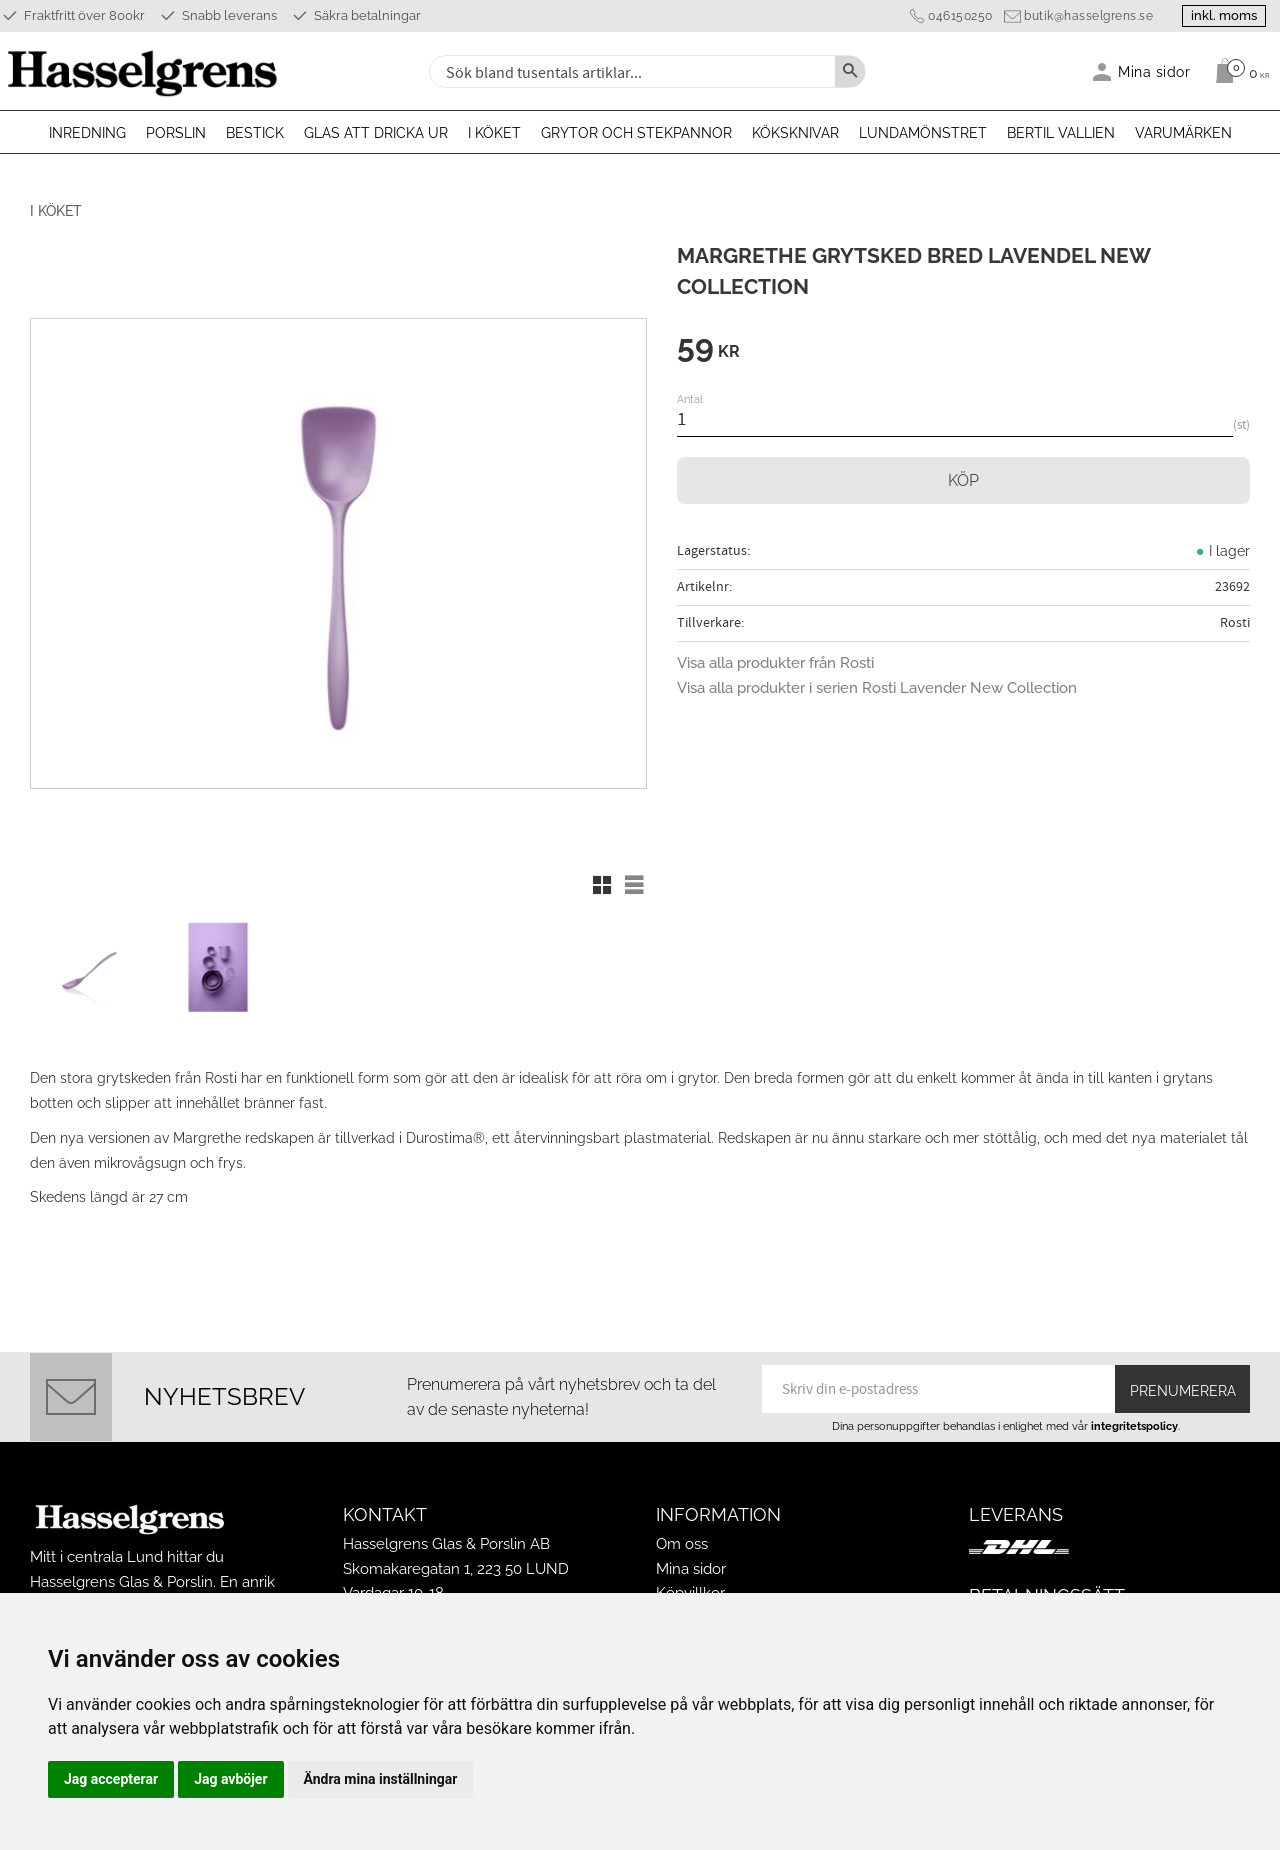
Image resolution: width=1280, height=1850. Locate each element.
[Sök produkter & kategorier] (630, 71)
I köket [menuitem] (494, 133)
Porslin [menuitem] (176, 133)
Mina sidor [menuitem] (1154, 71)
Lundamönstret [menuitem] (923, 133)
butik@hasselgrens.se (1084, 16)
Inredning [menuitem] (87, 133)
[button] (602, 885)
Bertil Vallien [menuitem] (1061, 133)
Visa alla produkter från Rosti (775, 663)
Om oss (682, 1541)
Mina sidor (691, 1566)
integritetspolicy (1134, 1423)
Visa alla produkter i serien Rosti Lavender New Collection (877, 688)
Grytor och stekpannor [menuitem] (636, 133)
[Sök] (850, 71)
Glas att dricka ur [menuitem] (376, 133)
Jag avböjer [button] (230, 1779)
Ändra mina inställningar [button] (381, 1779)
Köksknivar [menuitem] (795, 133)
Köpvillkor (690, 1590)
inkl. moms (1222, 15)
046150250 (956, 16)
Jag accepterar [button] (111, 1779)
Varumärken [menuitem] (1183, 133)
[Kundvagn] (1237, 71)
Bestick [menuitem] (255, 133)
